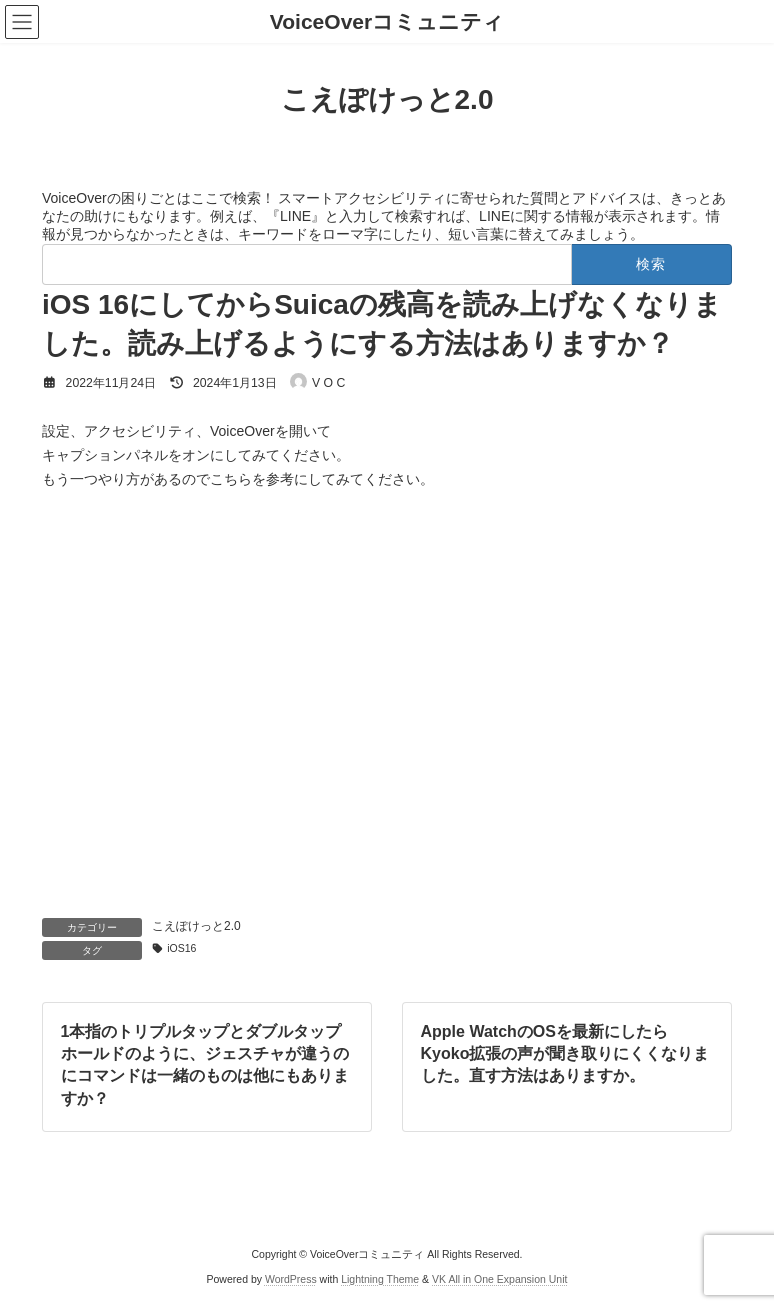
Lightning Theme (380, 1279)
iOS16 (181, 948)
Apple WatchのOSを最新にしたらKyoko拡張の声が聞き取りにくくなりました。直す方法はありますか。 (565, 1053)
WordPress (291, 1279)
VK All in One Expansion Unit (499, 1279)
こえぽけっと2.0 (196, 926)
